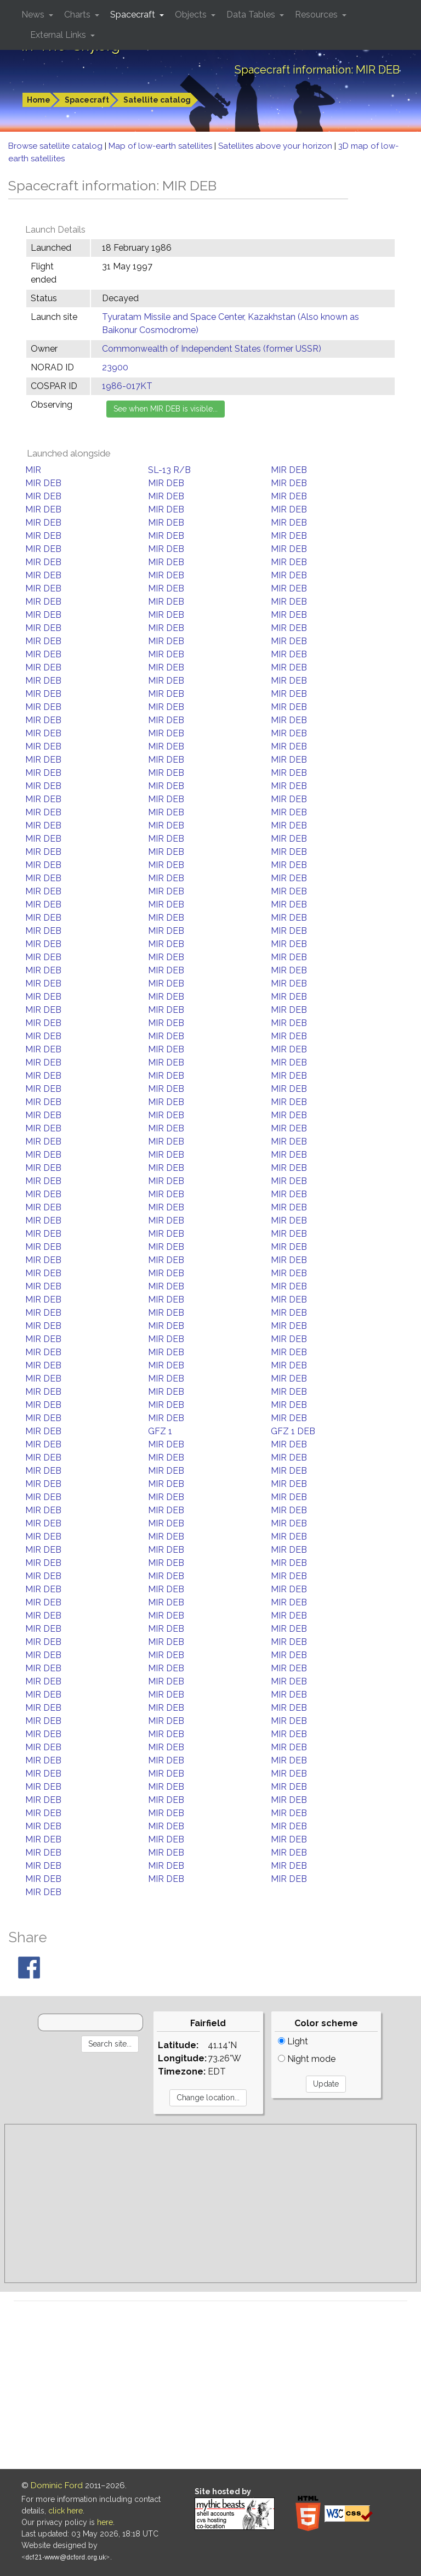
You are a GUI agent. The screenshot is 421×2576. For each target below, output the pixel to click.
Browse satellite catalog (56, 146)
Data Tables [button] (251, 14)
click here (65, 2510)
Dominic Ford (57, 2485)
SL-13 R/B (169, 470)
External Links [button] (59, 35)
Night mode (306, 2059)
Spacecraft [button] (133, 14)
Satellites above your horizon (276, 146)
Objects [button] (192, 14)
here (105, 2522)
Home (38, 99)
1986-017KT (127, 386)
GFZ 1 (160, 1431)
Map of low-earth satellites (161, 146)
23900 (115, 367)
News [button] (34, 14)
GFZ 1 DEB (293, 1431)
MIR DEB (289, 470)
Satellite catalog (157, 99)
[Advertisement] (210, 2203)
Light (293, 2041)
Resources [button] (317, 14)
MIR (33, 470)
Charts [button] (78, 14)
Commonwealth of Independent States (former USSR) (211, 348)
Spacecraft (87, 99)
